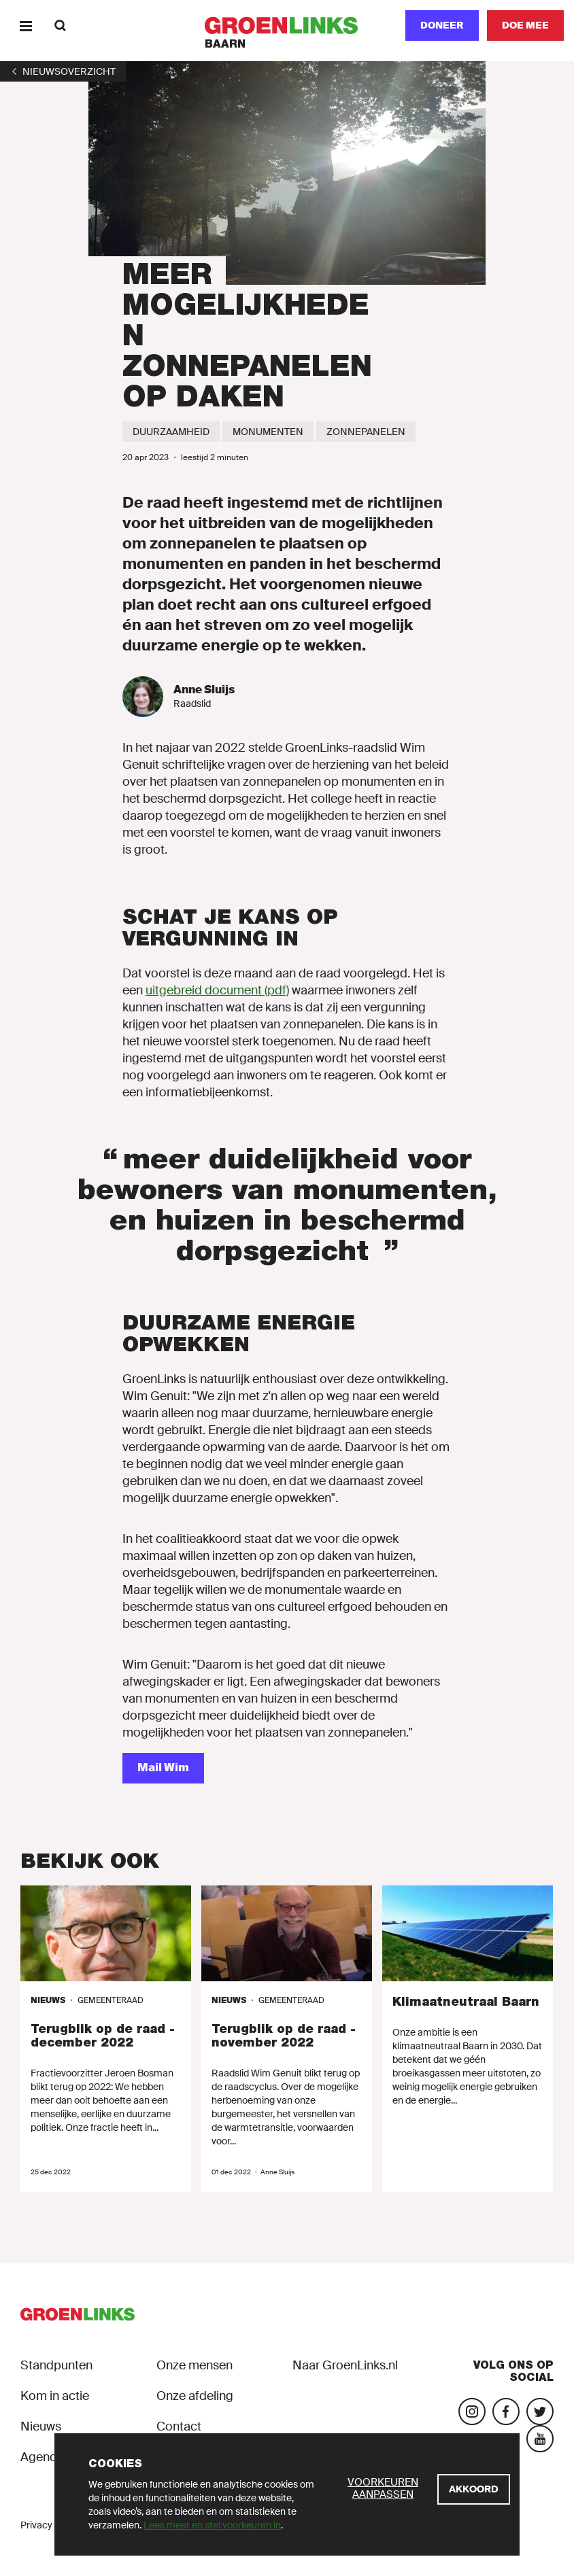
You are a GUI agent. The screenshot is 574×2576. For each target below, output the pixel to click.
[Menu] (25, 25)
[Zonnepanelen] (366, 431)
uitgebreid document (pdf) (217, 990)
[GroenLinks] (287, 25)
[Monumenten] (268, 431)
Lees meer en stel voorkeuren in (212, 2525)
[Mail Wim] (163, 1768)
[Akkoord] (473, 2489)
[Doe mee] (525, 25)
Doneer (442, 25)
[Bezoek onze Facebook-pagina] (506, 2411)
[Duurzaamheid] (171, 431)
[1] (63, 71)
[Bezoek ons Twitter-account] (540, 2411)
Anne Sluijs (204, 689)
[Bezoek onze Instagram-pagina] (472, 2411)
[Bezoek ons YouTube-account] (540, 2438)
